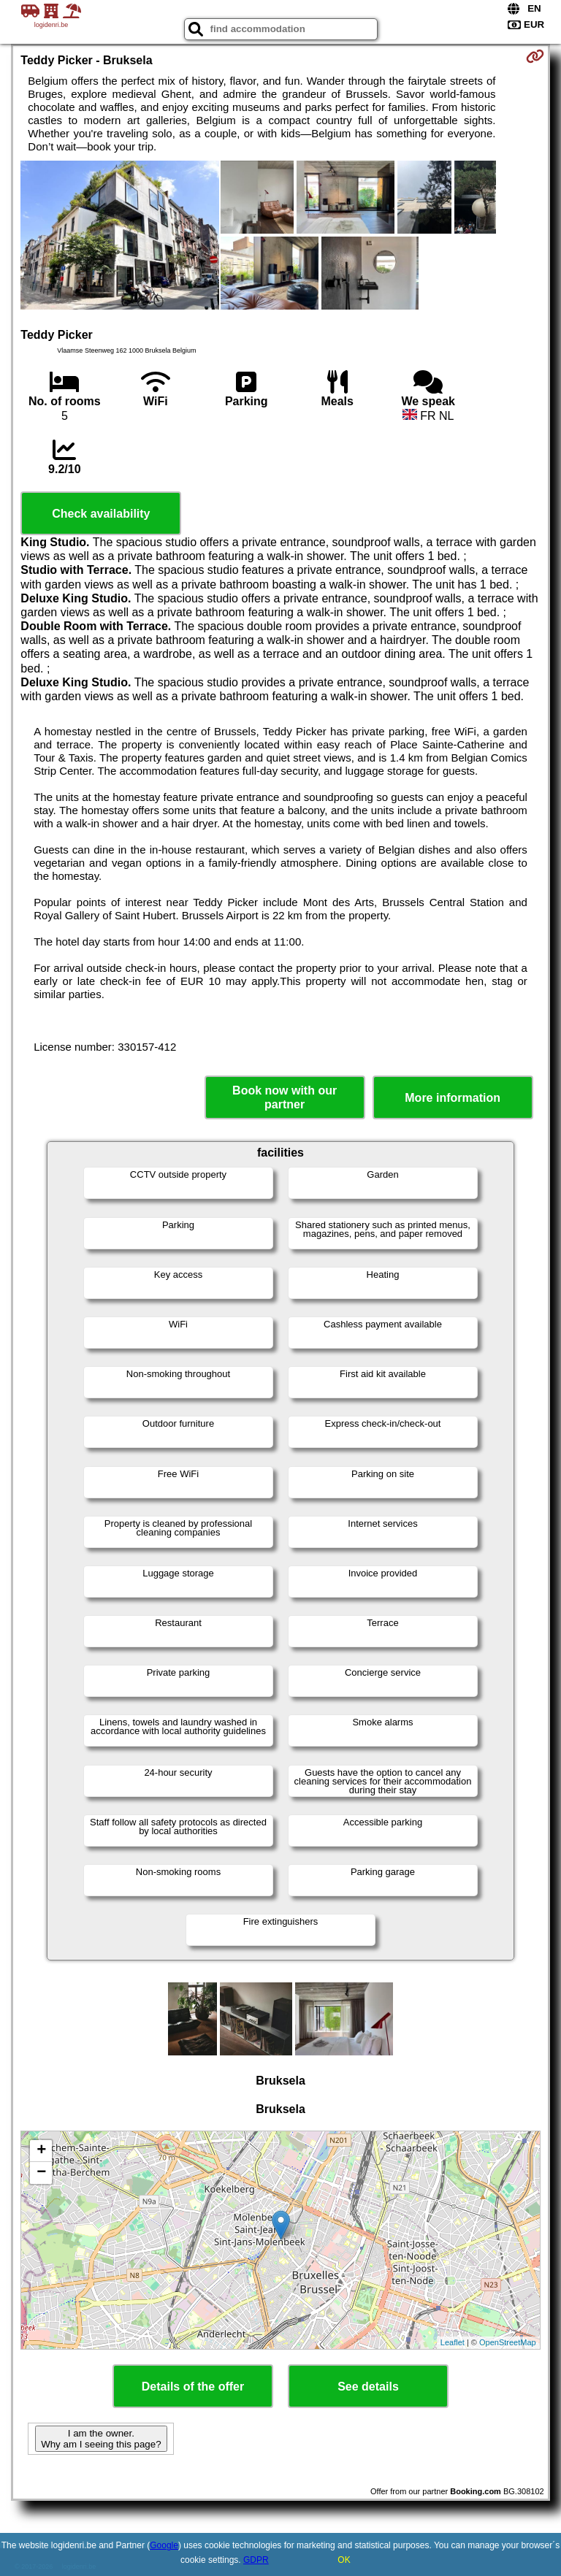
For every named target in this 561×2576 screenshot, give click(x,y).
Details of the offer (193, 2386)
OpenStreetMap (507, 2342)
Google (164, 2545)
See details (368, 2386)
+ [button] (41, 2151)
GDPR (256, 2560)
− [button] (41, 2173)
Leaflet (452, 2342)
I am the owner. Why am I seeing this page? (101, 2439)
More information (452, 1098)
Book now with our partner (284, 1097)
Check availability (101, 513)
